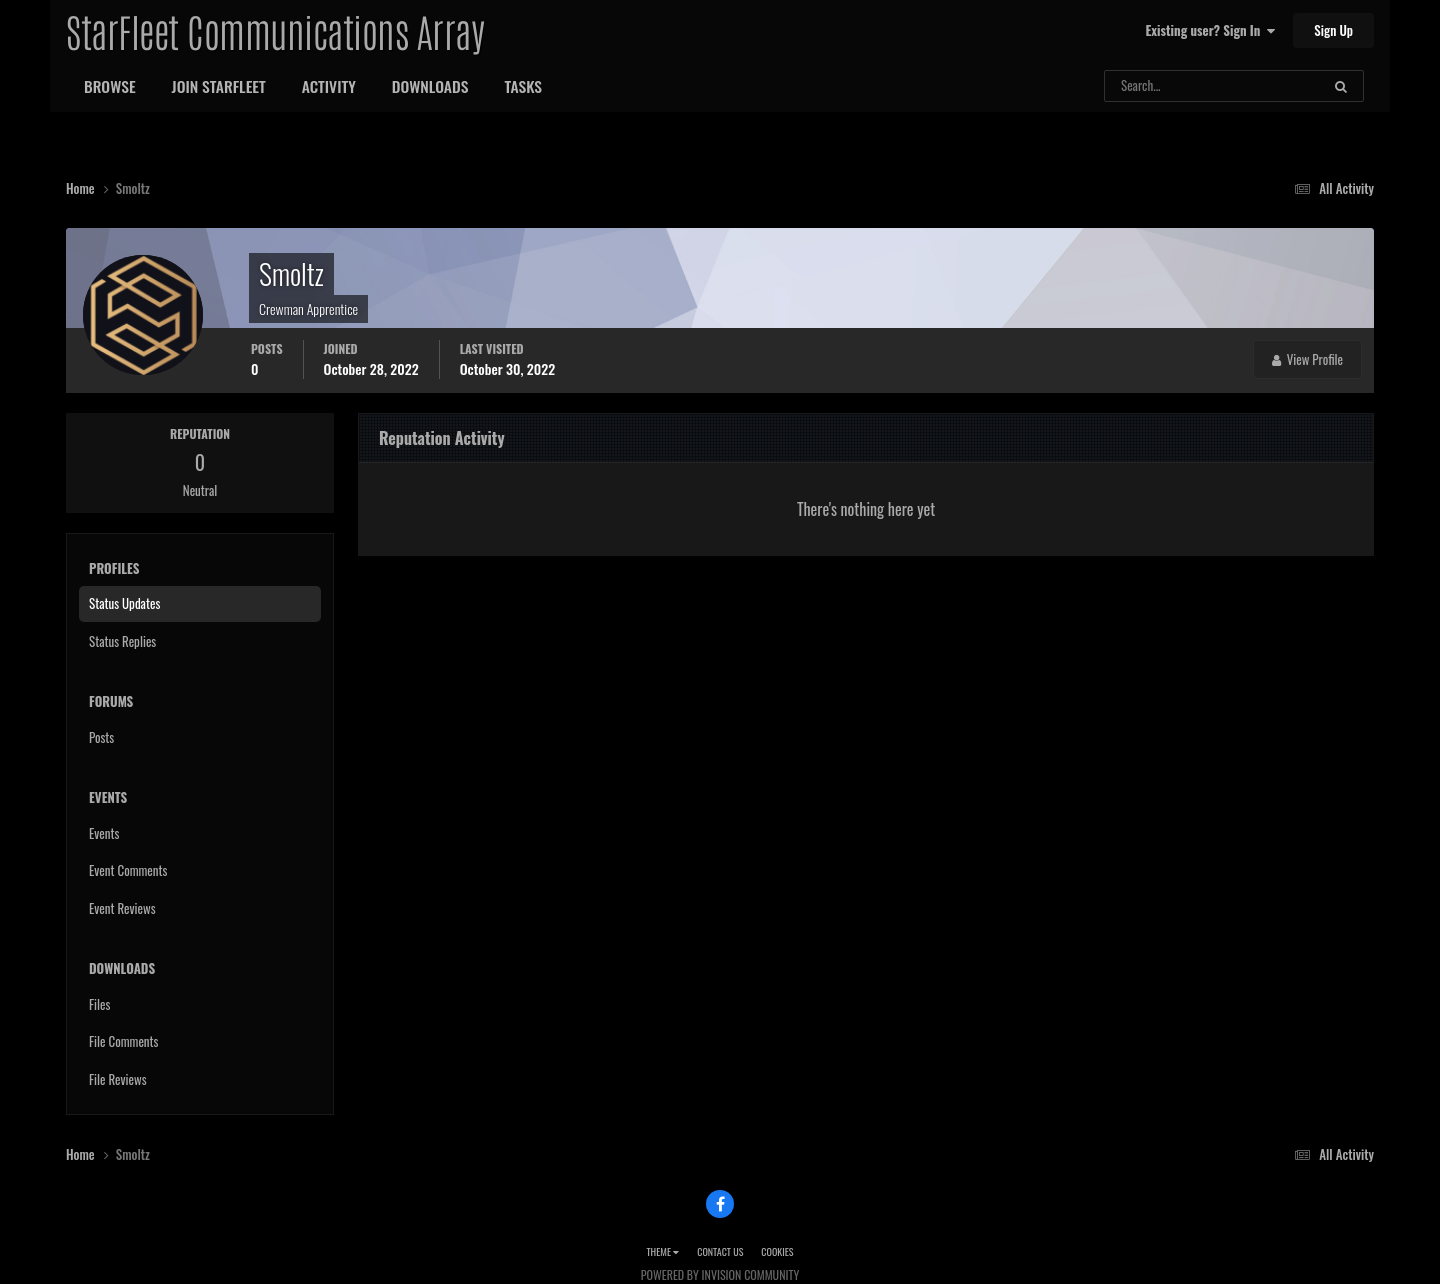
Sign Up (1333, 30)
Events (104, 833)
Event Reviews (122, 908)
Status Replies (122, 641)
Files (99, 1004)
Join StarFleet (219, 86)
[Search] (1159, 86)
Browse (110, 86)
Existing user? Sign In (1210, 30)
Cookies (777, 1251)
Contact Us (720, 1251)
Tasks (523, 86)
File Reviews (118, 1079)
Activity (329, 86)
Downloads (430, 86)
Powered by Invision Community (720, 1274)
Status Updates (124, 603)
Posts (101, 737)
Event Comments (128, 870)
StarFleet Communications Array (275, 30)
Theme (662, 1251)
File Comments (123, 1041)
